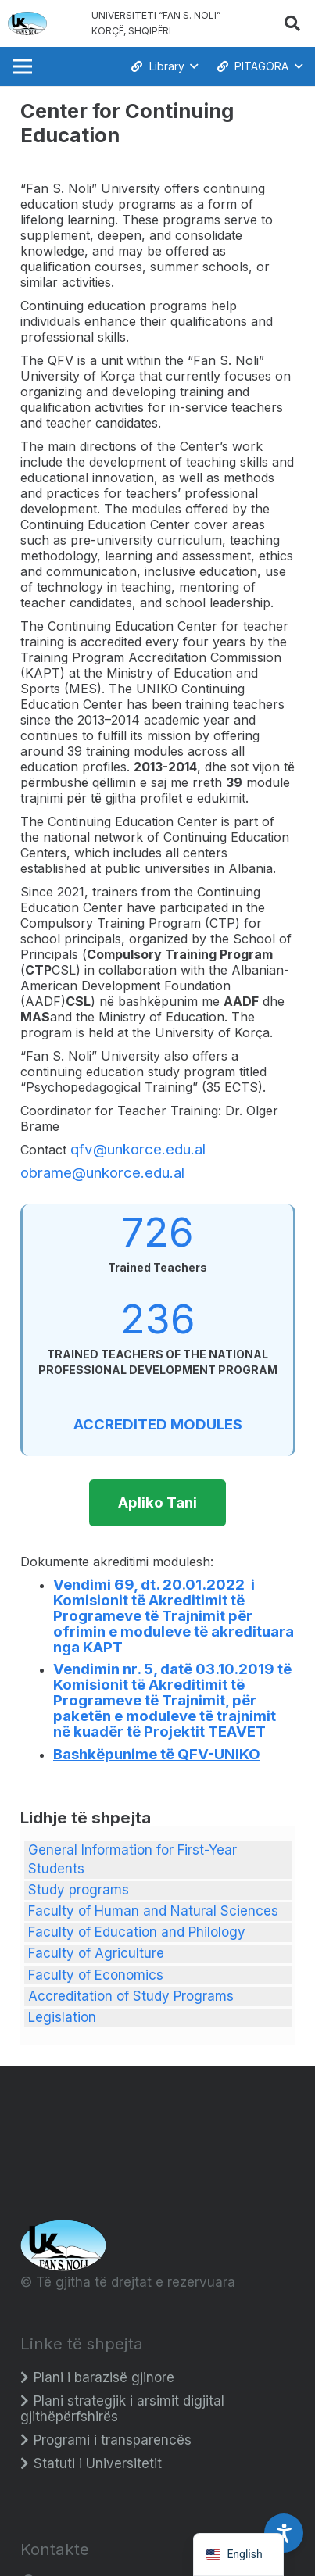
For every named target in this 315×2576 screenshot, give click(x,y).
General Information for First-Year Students (132, 1859)
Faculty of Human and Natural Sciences (153, 1911)
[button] (292, 23)
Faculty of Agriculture (96, 1953)
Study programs (78, 1890)
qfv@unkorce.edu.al (138, 1149)
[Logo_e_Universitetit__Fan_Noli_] (27, 23)
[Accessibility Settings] (283, 2533)
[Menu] (22, 66)
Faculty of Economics (95, 1975)
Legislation (62, 2017)
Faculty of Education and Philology (136, 1932)
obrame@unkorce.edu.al (102, 1173)
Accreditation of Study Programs (131, 1996)
